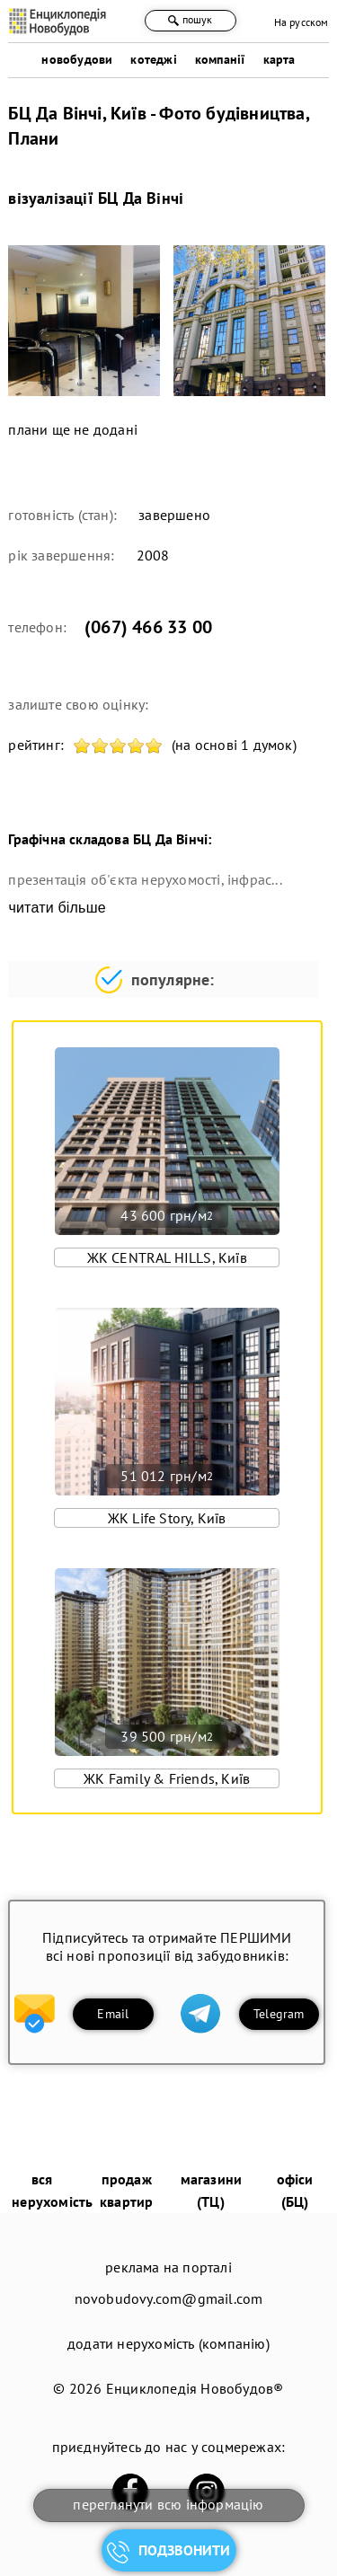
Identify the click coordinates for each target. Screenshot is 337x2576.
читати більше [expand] (56, 907)
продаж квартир (126, 2190)
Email (113, 2014)
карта (279, 59)
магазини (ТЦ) (212, 2190)
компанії (220, 59)
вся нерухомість (52, 2190)
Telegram (279, 2014)
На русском (301, 22)
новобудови (76, 59)
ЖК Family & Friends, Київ (167, 1778)
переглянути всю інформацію (168, 2504)
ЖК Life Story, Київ (167, 1518)
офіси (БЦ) (295, 2190)
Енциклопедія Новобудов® (195, 2388)
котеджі (153, 59)
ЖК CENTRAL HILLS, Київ (167, 1257)
